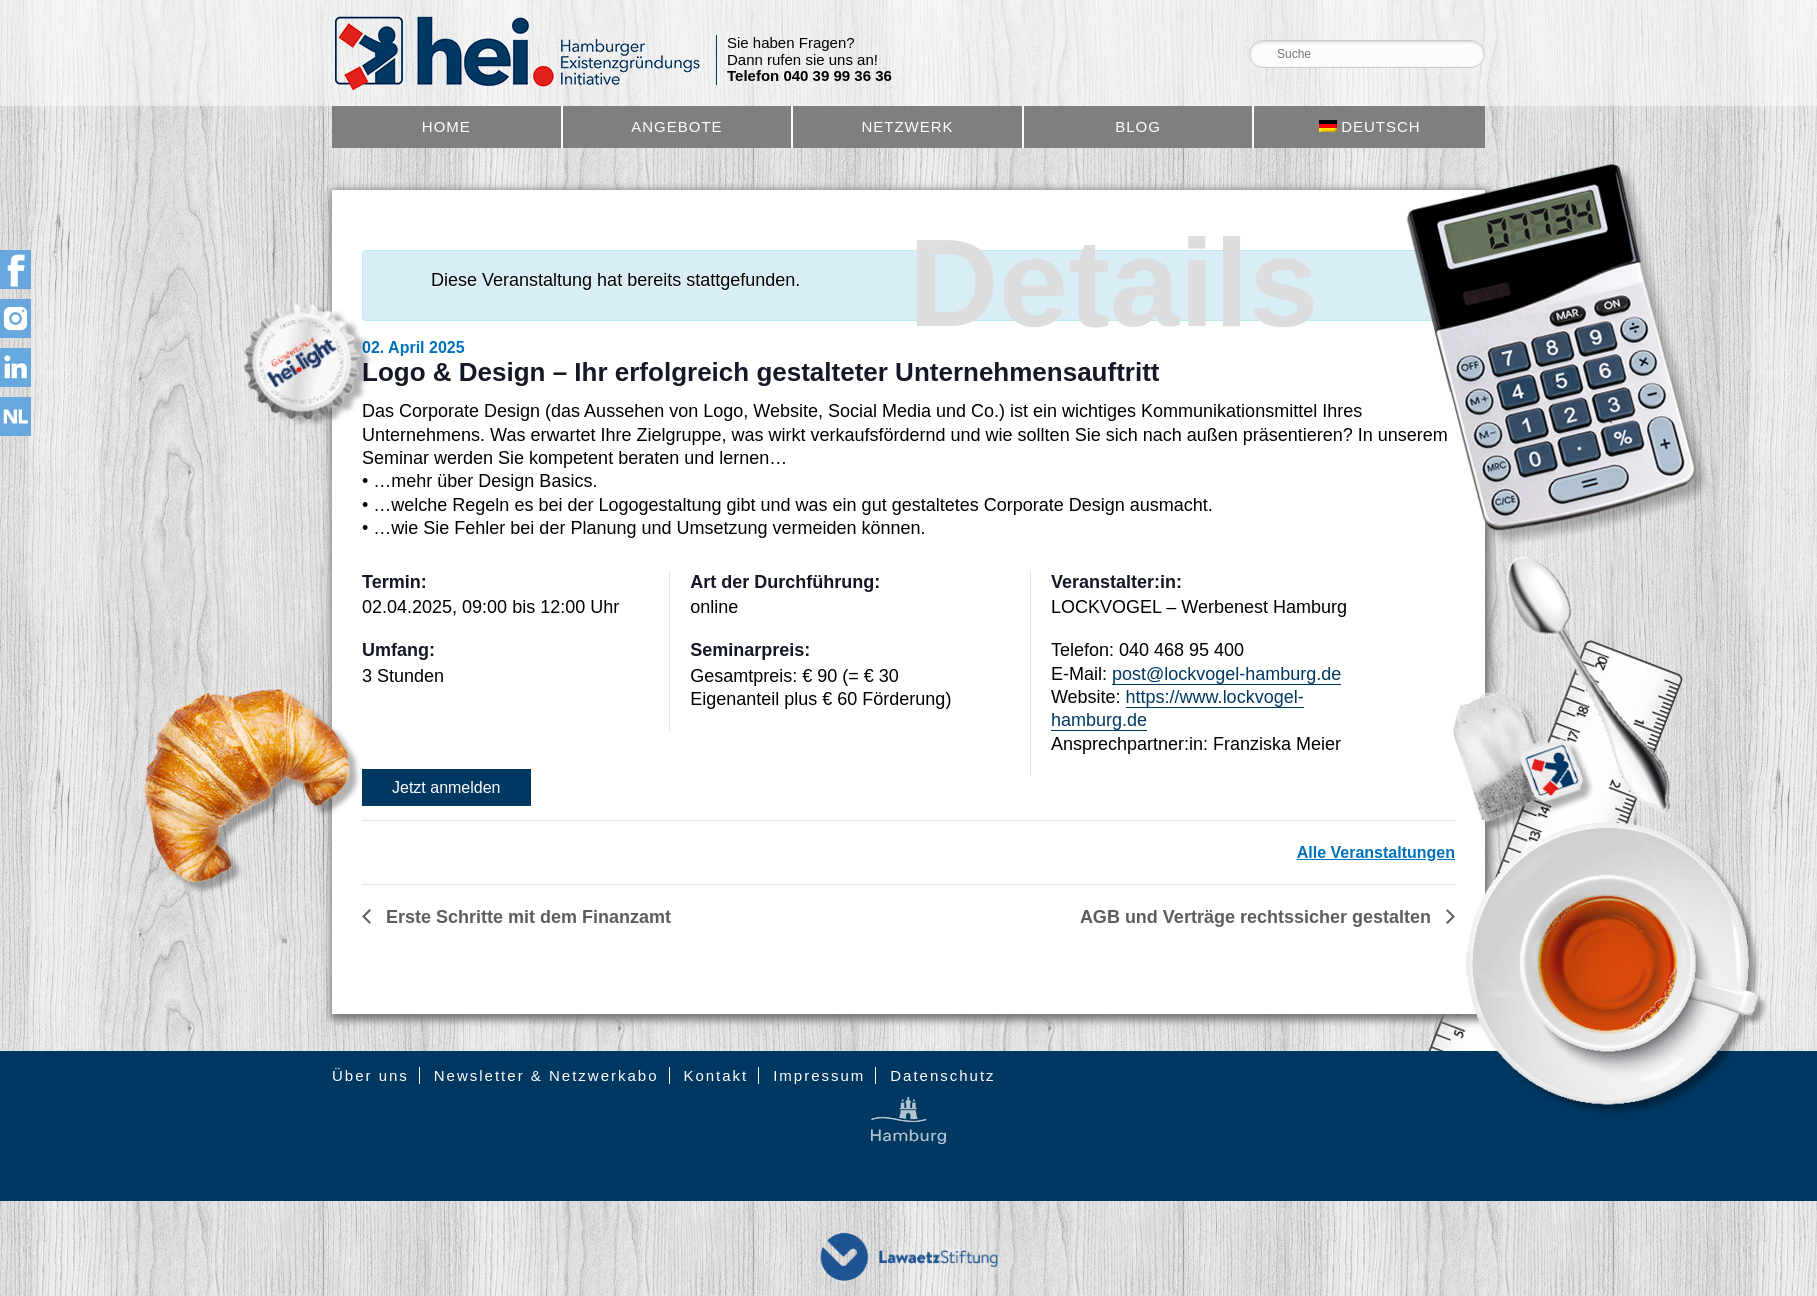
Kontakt (715, 1075)
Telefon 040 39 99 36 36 (809, 76)
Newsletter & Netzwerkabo (546, 1075)
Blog (1138, 126)
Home (446, 126)
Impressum (819, 1075)
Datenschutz (942, 1075)
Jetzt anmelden (446, 787)
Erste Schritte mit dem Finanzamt (526, 917)
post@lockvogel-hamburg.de (1226, 674)
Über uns (370, 1075)
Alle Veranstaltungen (1376, 852)
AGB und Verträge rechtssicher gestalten (1258, 917)
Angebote (676, 126)
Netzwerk (907, 126)
